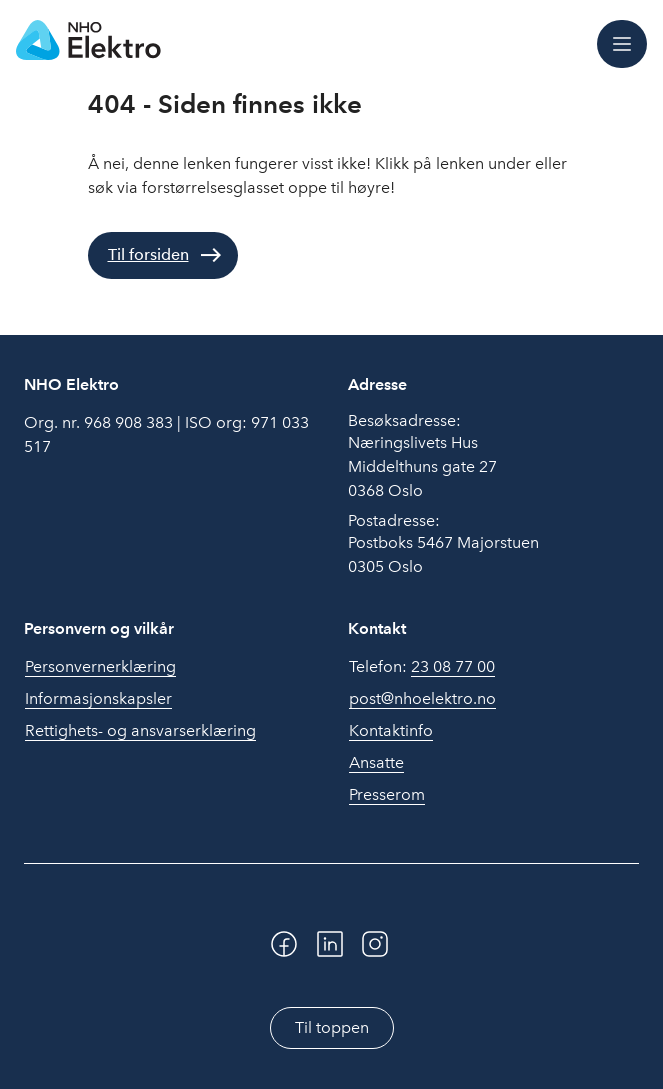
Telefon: (422, 667)
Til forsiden (148, 254)
